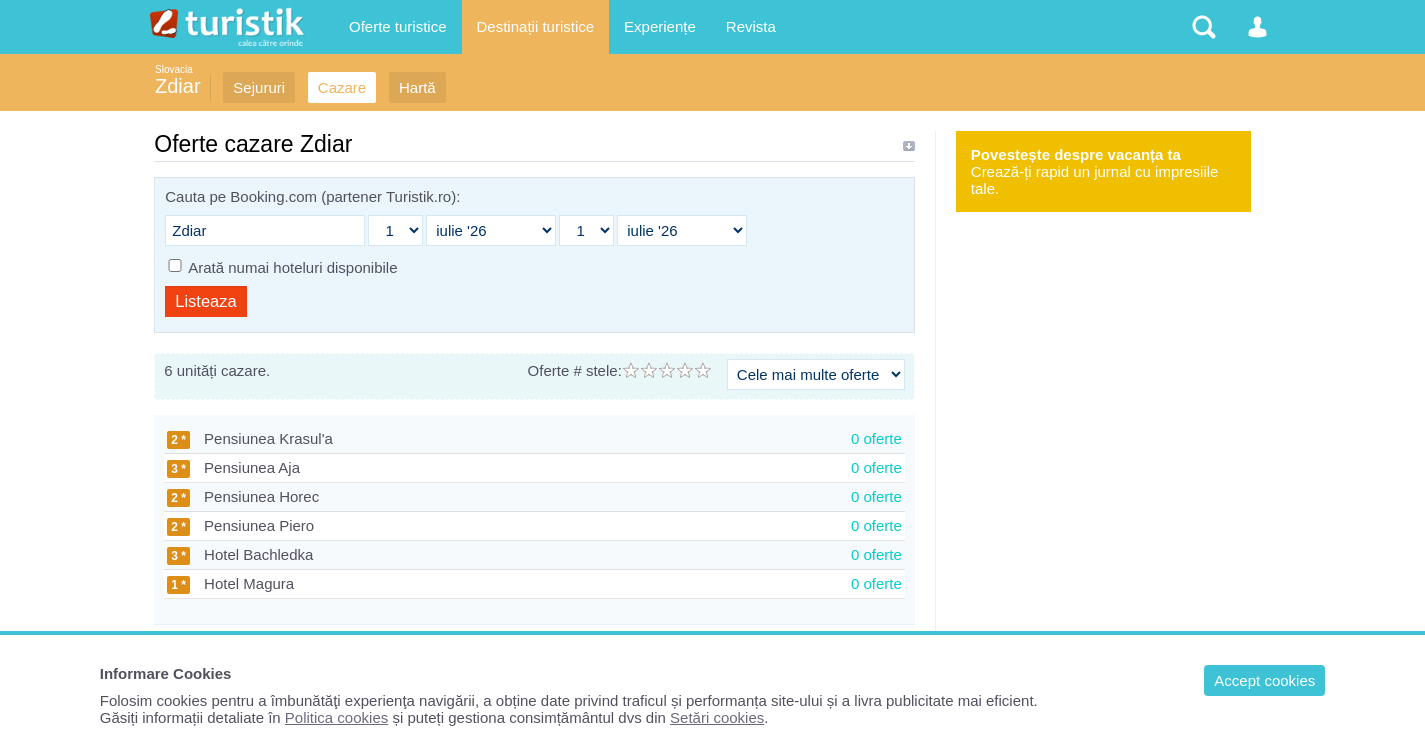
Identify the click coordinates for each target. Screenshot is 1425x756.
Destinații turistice (536, 26)
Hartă (417, 87)
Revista (751, 26)
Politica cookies (336, 717)
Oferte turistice (398, 26)
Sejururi (259, 87)
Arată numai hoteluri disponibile (292, 267)
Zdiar (178, 86)
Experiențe (660, 26)
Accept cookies (1264, 680)
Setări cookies (717, 717)
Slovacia (174, 69)
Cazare (342, 87)
